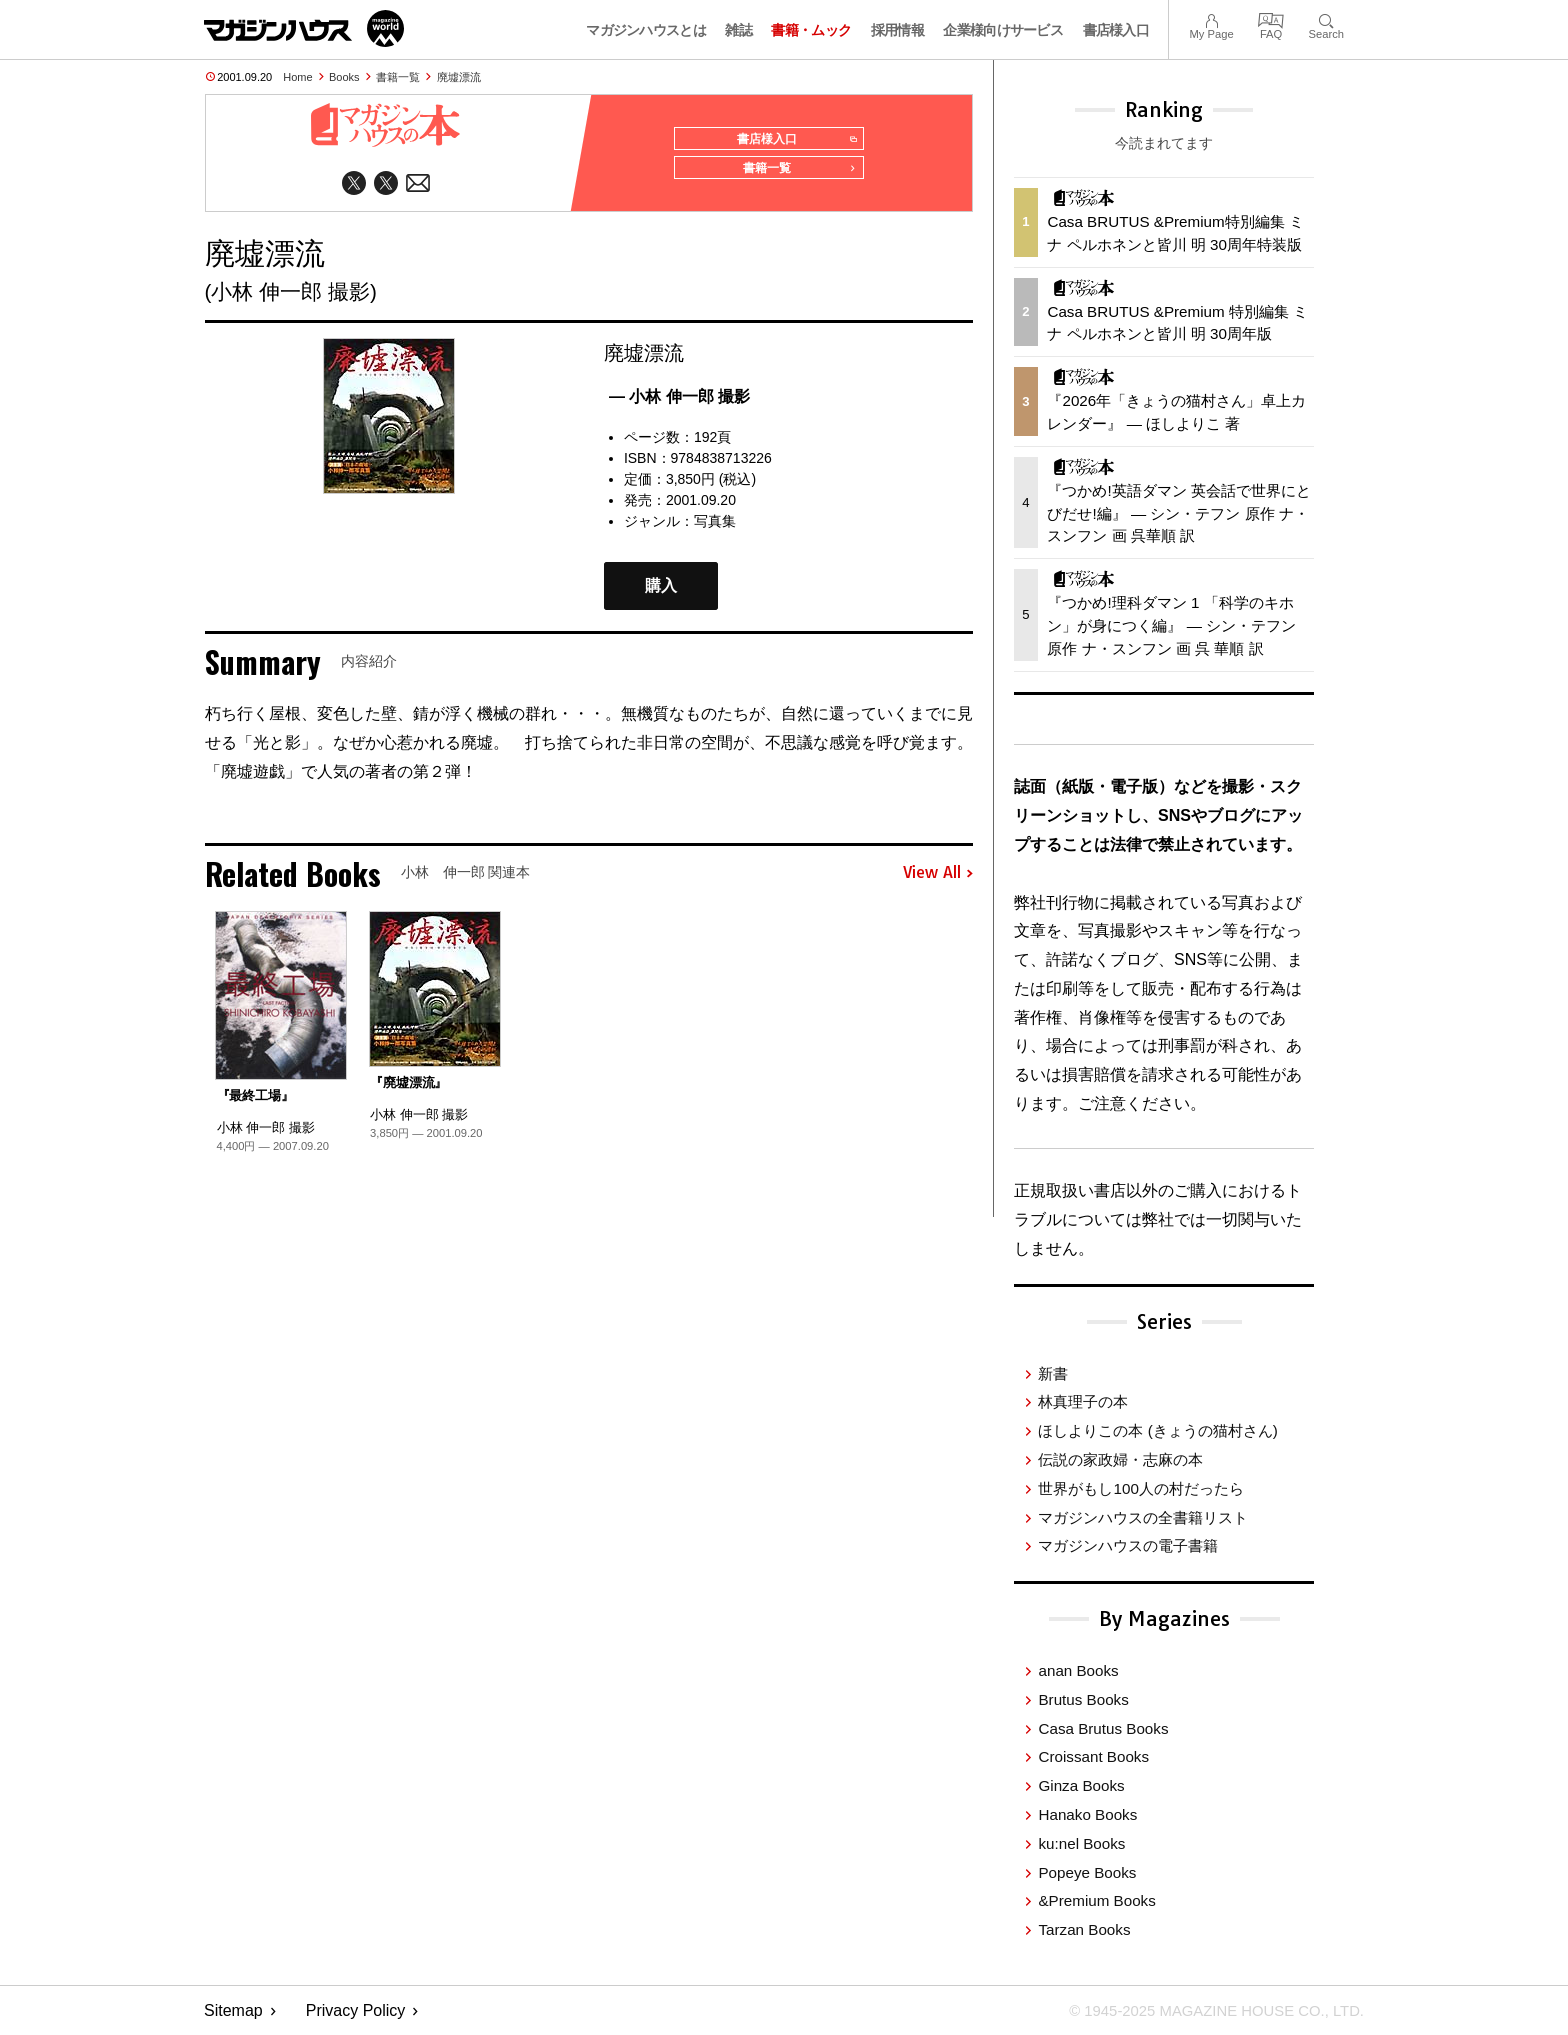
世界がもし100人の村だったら (1140, 1488)
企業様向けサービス (1003, 30)
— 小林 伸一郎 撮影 (679, 403)
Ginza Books (1081, 1785)
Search (1326, 18)
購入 (661, 592)
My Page (1211, 18)
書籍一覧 (398, 77)
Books (344, 77)
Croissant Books (1093, 1756)
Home (297, 77)
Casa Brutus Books (1103, 1728)
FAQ (1271, 18)
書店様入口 (1116, 30)
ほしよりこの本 (1157, 1430)
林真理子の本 (1083, 1401)
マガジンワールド (304, 28)
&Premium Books (1096, 1900)
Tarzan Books (1084, 1929)
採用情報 (897, 30)
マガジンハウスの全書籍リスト (1143, 1517)
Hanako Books (1087, 1814)
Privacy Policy (356, 2010)
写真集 (715, 528)
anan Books (1078, 1670)
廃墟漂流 (459, 77)
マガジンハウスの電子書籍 (1128, 1545)
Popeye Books (1087, 1872)
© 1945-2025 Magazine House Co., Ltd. (1205, 2010)
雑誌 (738, 30)
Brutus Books (1083, 1699)
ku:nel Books (1081, 1843)
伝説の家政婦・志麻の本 (1120, 1459)
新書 (1053, 1373)
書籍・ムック (811, 30)
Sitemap (233, 2010)
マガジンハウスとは (646, 30)
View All (938, 880)
